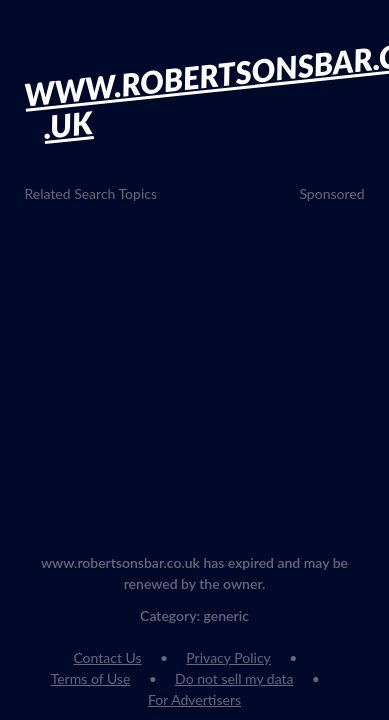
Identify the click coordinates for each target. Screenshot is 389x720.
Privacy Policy (228, 657)
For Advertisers (194, 699)
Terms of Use (91, 678)
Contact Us (107, 657)
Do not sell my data (234, 678)
